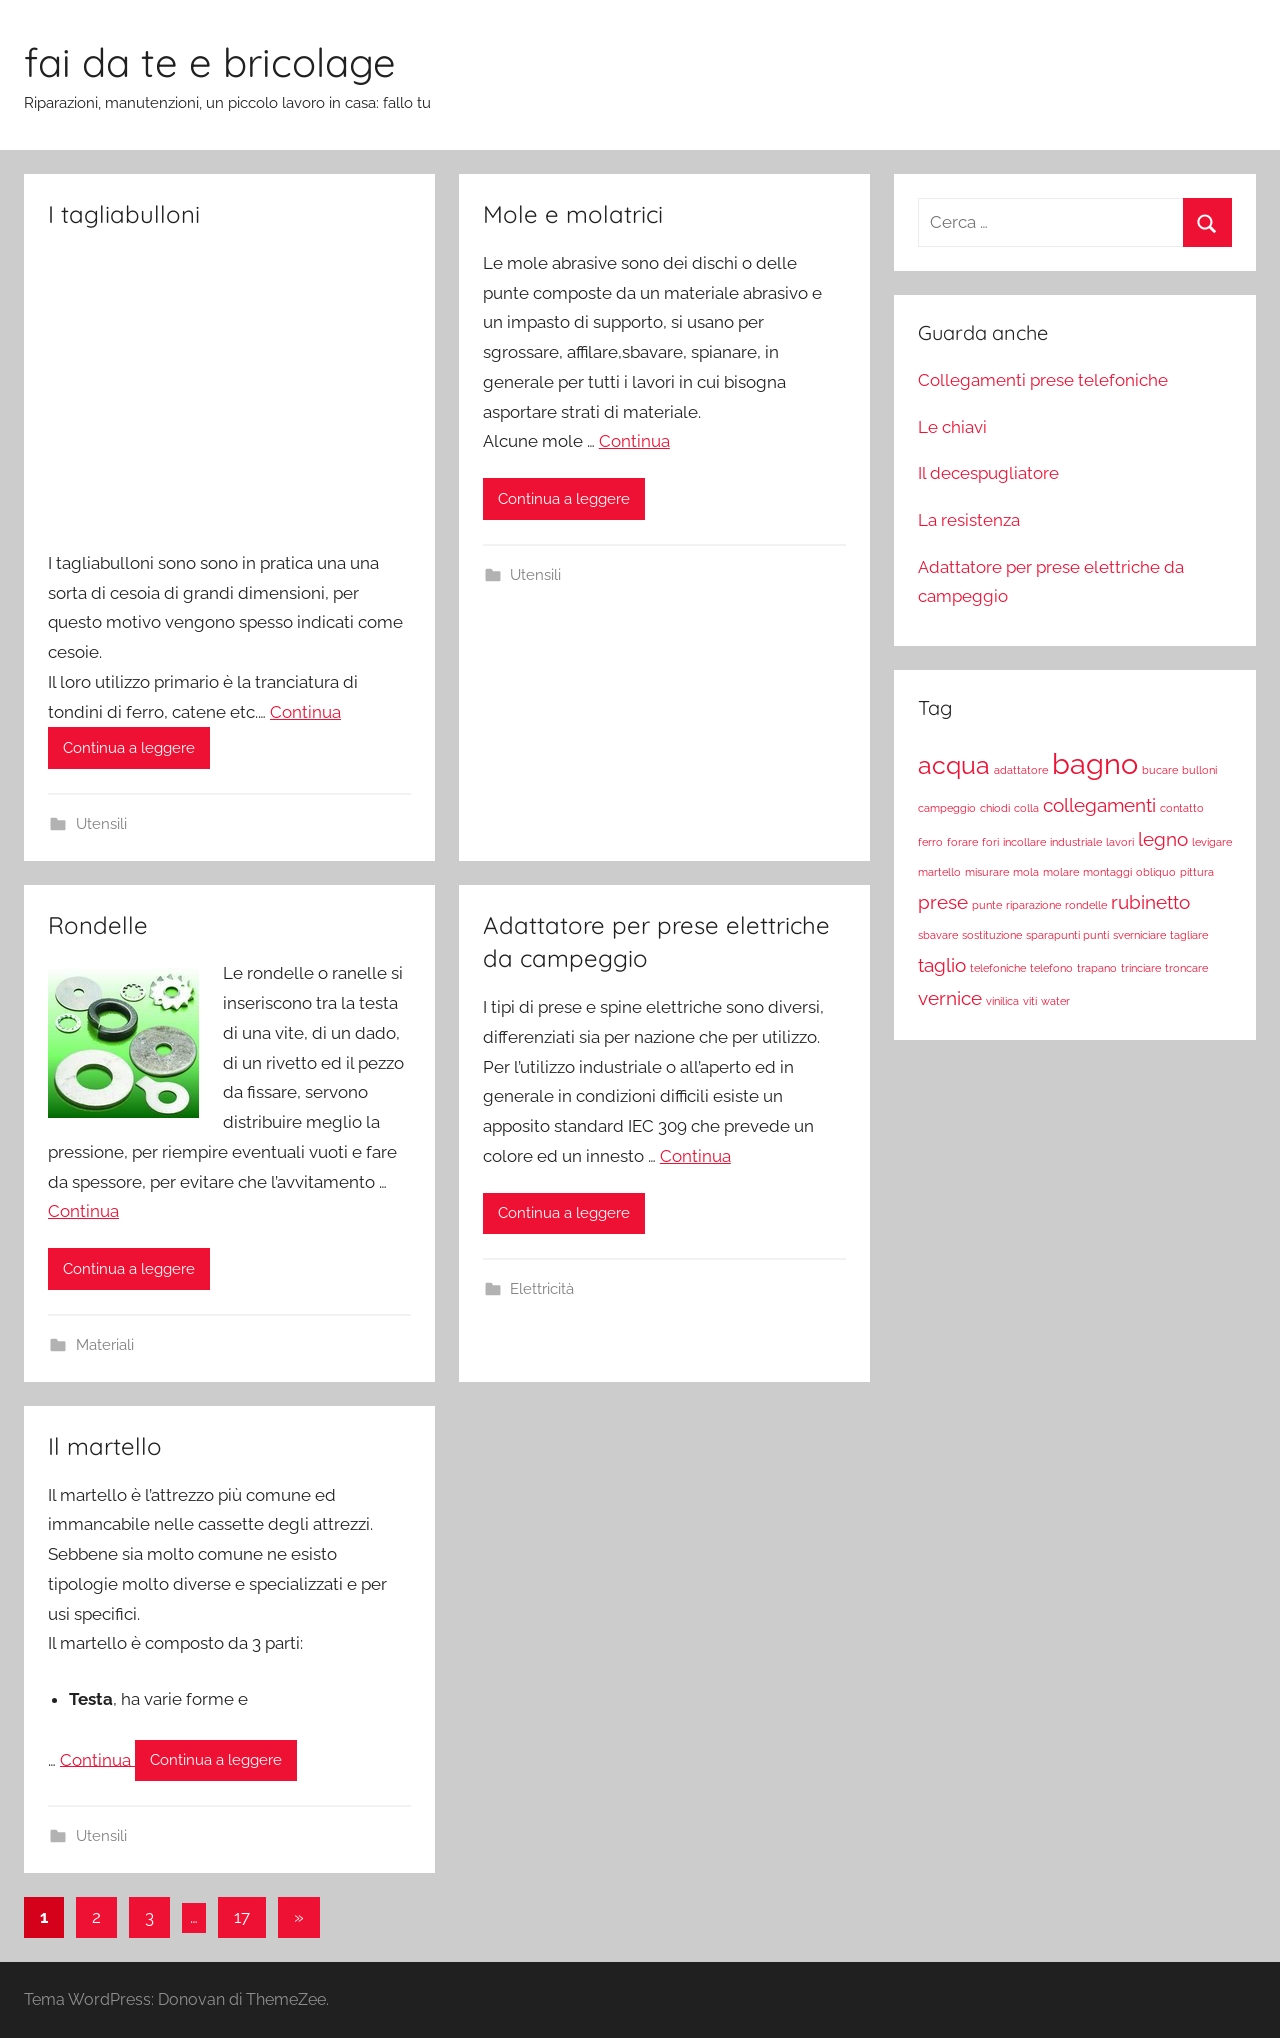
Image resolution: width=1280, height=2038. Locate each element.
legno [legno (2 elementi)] (1163, 839)
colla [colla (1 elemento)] (1026, 808)
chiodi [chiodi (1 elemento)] (995, 808)
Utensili (101, 824)
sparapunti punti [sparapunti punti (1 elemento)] (1067, 935)
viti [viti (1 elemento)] (1030, 1001)
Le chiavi (952, 427)
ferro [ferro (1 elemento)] (930, 842)
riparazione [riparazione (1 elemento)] (1033, 905)
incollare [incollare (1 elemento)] (1024, 842)
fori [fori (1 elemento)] (990, 842)
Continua (305, 712)
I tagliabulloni (124, 214)
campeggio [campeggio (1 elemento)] (947, 808)
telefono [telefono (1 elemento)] (1051, 968)
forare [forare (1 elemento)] (962, 842)
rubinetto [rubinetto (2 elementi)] (1150, 902)
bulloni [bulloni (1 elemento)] (1199, 770)
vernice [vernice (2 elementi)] (950, 998)
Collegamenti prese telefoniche (1043, 380)
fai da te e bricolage (210, 62)
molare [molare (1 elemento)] (1061, 872)
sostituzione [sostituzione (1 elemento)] (992, 935)
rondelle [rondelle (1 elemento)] (1086, 905)
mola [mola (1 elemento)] (1026, 872)
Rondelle (98, 925)
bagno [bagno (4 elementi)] (1095, 763)
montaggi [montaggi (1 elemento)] (1107, 872)
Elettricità (542, 1289)
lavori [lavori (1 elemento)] (1120, 842)
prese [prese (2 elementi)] (943, 902)
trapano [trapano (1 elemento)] (1097, 968)
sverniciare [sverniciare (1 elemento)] (1139, 935)
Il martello (105, 1446)
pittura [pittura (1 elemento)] (1197, 872)
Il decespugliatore (988, 473)
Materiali (105, 1345)
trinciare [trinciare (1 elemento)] (1141, 968)
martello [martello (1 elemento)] (939, 872)
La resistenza (969, 520)
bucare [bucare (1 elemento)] (1160, 770)
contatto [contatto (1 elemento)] (1182, 808)
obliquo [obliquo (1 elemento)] (1156, 872)
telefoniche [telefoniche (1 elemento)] (998, 968)
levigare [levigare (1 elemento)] (1212, 842)
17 (242, 1917)
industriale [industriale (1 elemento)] (1076, 842)
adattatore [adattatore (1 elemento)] (1021, 770)
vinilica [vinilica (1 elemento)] (1002, 1001)
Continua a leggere (129, 748)
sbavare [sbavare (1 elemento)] (938, 935)
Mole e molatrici (573, 214)
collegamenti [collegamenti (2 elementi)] (1099, 805)
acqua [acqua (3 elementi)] (954, 765)
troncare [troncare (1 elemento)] (1186, 968)
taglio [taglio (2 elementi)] (942, 965)
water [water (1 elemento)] (1055, 1001)
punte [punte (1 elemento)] (987, 905)
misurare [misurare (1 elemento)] (987, 872)
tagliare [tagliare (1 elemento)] (1189, 935)
